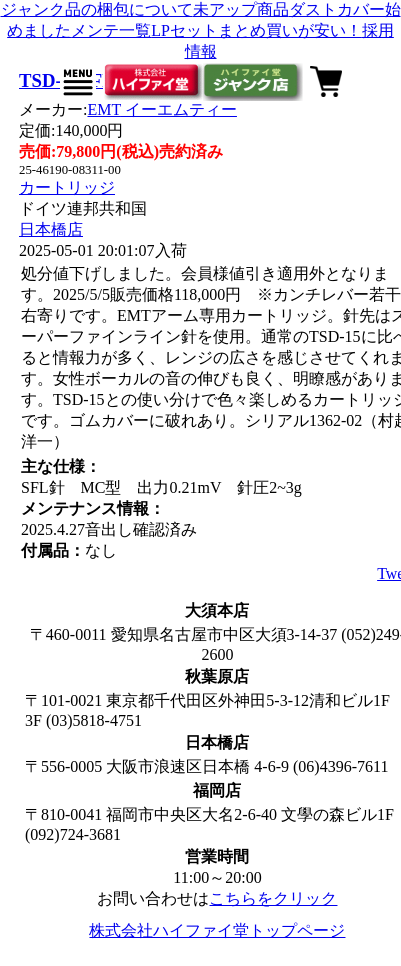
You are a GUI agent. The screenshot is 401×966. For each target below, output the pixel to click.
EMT (161, 109)
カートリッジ (67, 187)
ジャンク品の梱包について (97, 9)
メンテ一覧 (111, 30)
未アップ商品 (241, 9)
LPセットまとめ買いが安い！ (256, 30)
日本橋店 (51, 229)
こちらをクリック (273, 898)
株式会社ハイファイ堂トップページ (217, 930)
